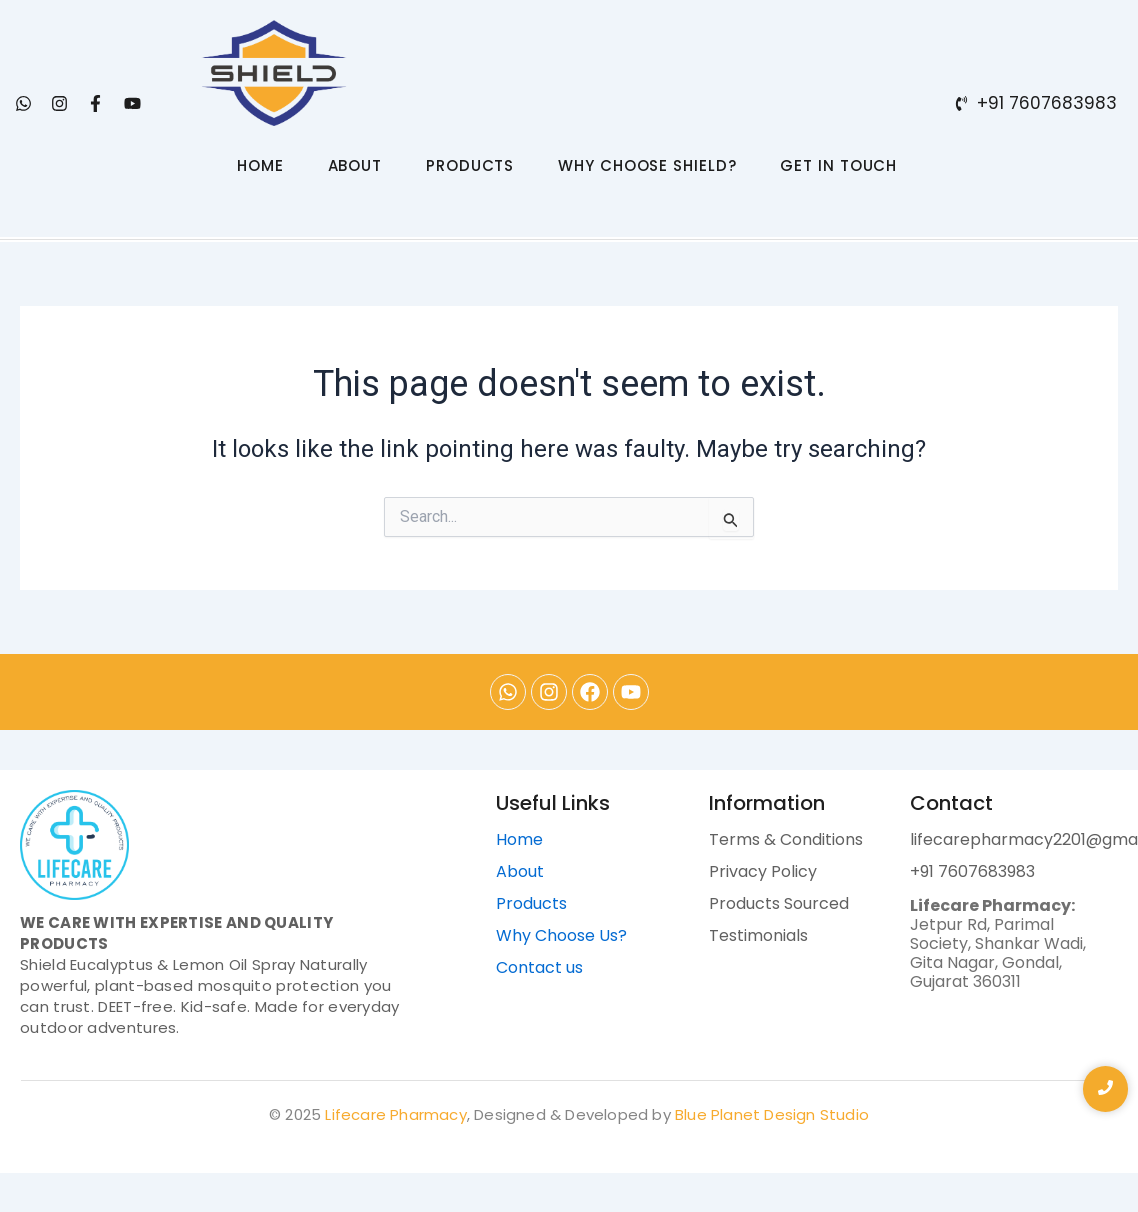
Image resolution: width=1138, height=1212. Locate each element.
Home (519, 839)
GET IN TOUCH (838, 165)
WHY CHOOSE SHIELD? (647, 165)
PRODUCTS (470, 165)
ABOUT (355, 165)
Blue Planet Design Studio (772, 1114)
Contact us (539, 967)
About (520, 871)
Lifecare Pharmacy (395, 1114)
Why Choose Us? (561, 935)
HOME (260, 165)
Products (531, 903)
